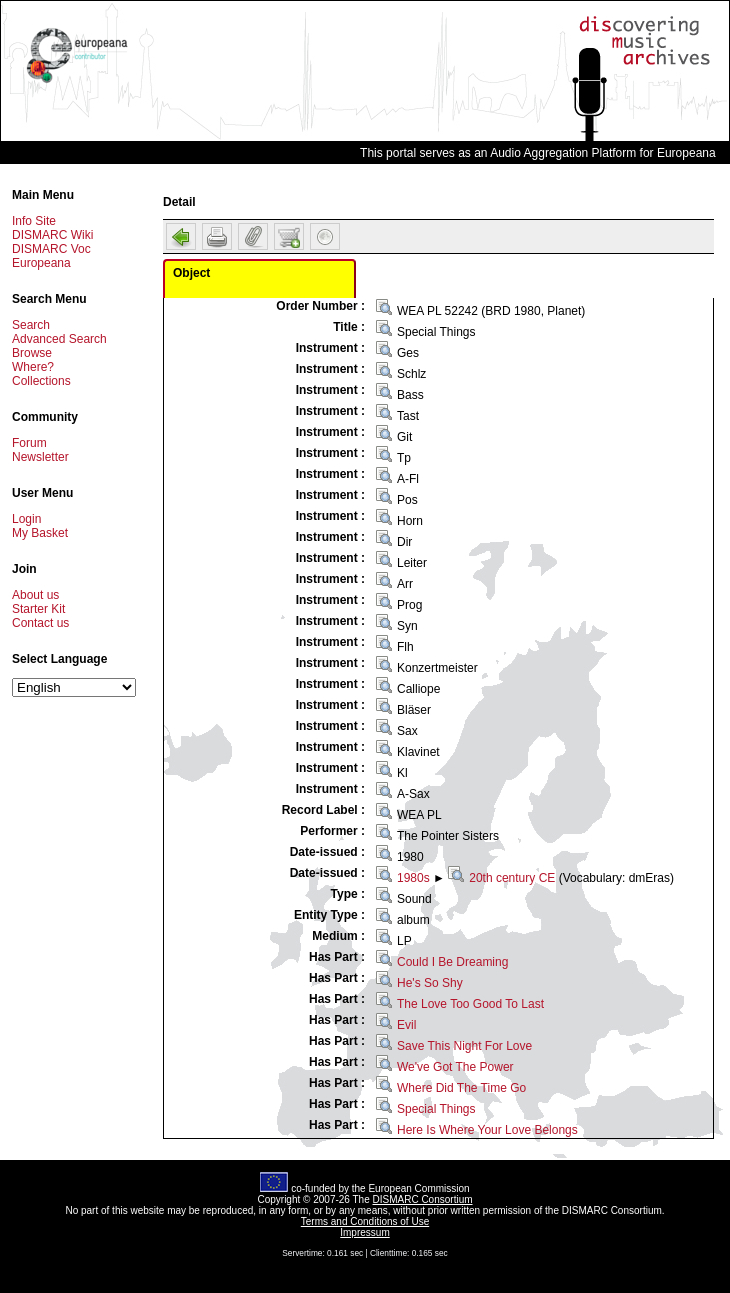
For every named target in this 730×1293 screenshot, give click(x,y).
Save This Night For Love (464, 1046)
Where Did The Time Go (461, 1088)
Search (31, 325)
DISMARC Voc (51, 249)
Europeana (41, 263)
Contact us (40, 623)
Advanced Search (59, 339)
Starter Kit (38, 609)
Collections (41, 381)
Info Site (34, 221)
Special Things (436, 1109)
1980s (413, 878)
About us (35, 595)
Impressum (364, 1232)
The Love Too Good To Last (470, 1004)
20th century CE (512, 878)
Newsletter (40, 457)
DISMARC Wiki (52, 235)
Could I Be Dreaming (452, 962)
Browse (32, 353)
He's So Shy (430, 983)
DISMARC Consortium (423, 1199)
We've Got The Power (455, 1067)
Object (191, 273)
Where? (33, 367)
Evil (406, 1025)
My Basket (40, 533)
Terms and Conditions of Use (365, 1221)
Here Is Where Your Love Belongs (487, 1130)
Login (26, 519)
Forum (29, 443)
